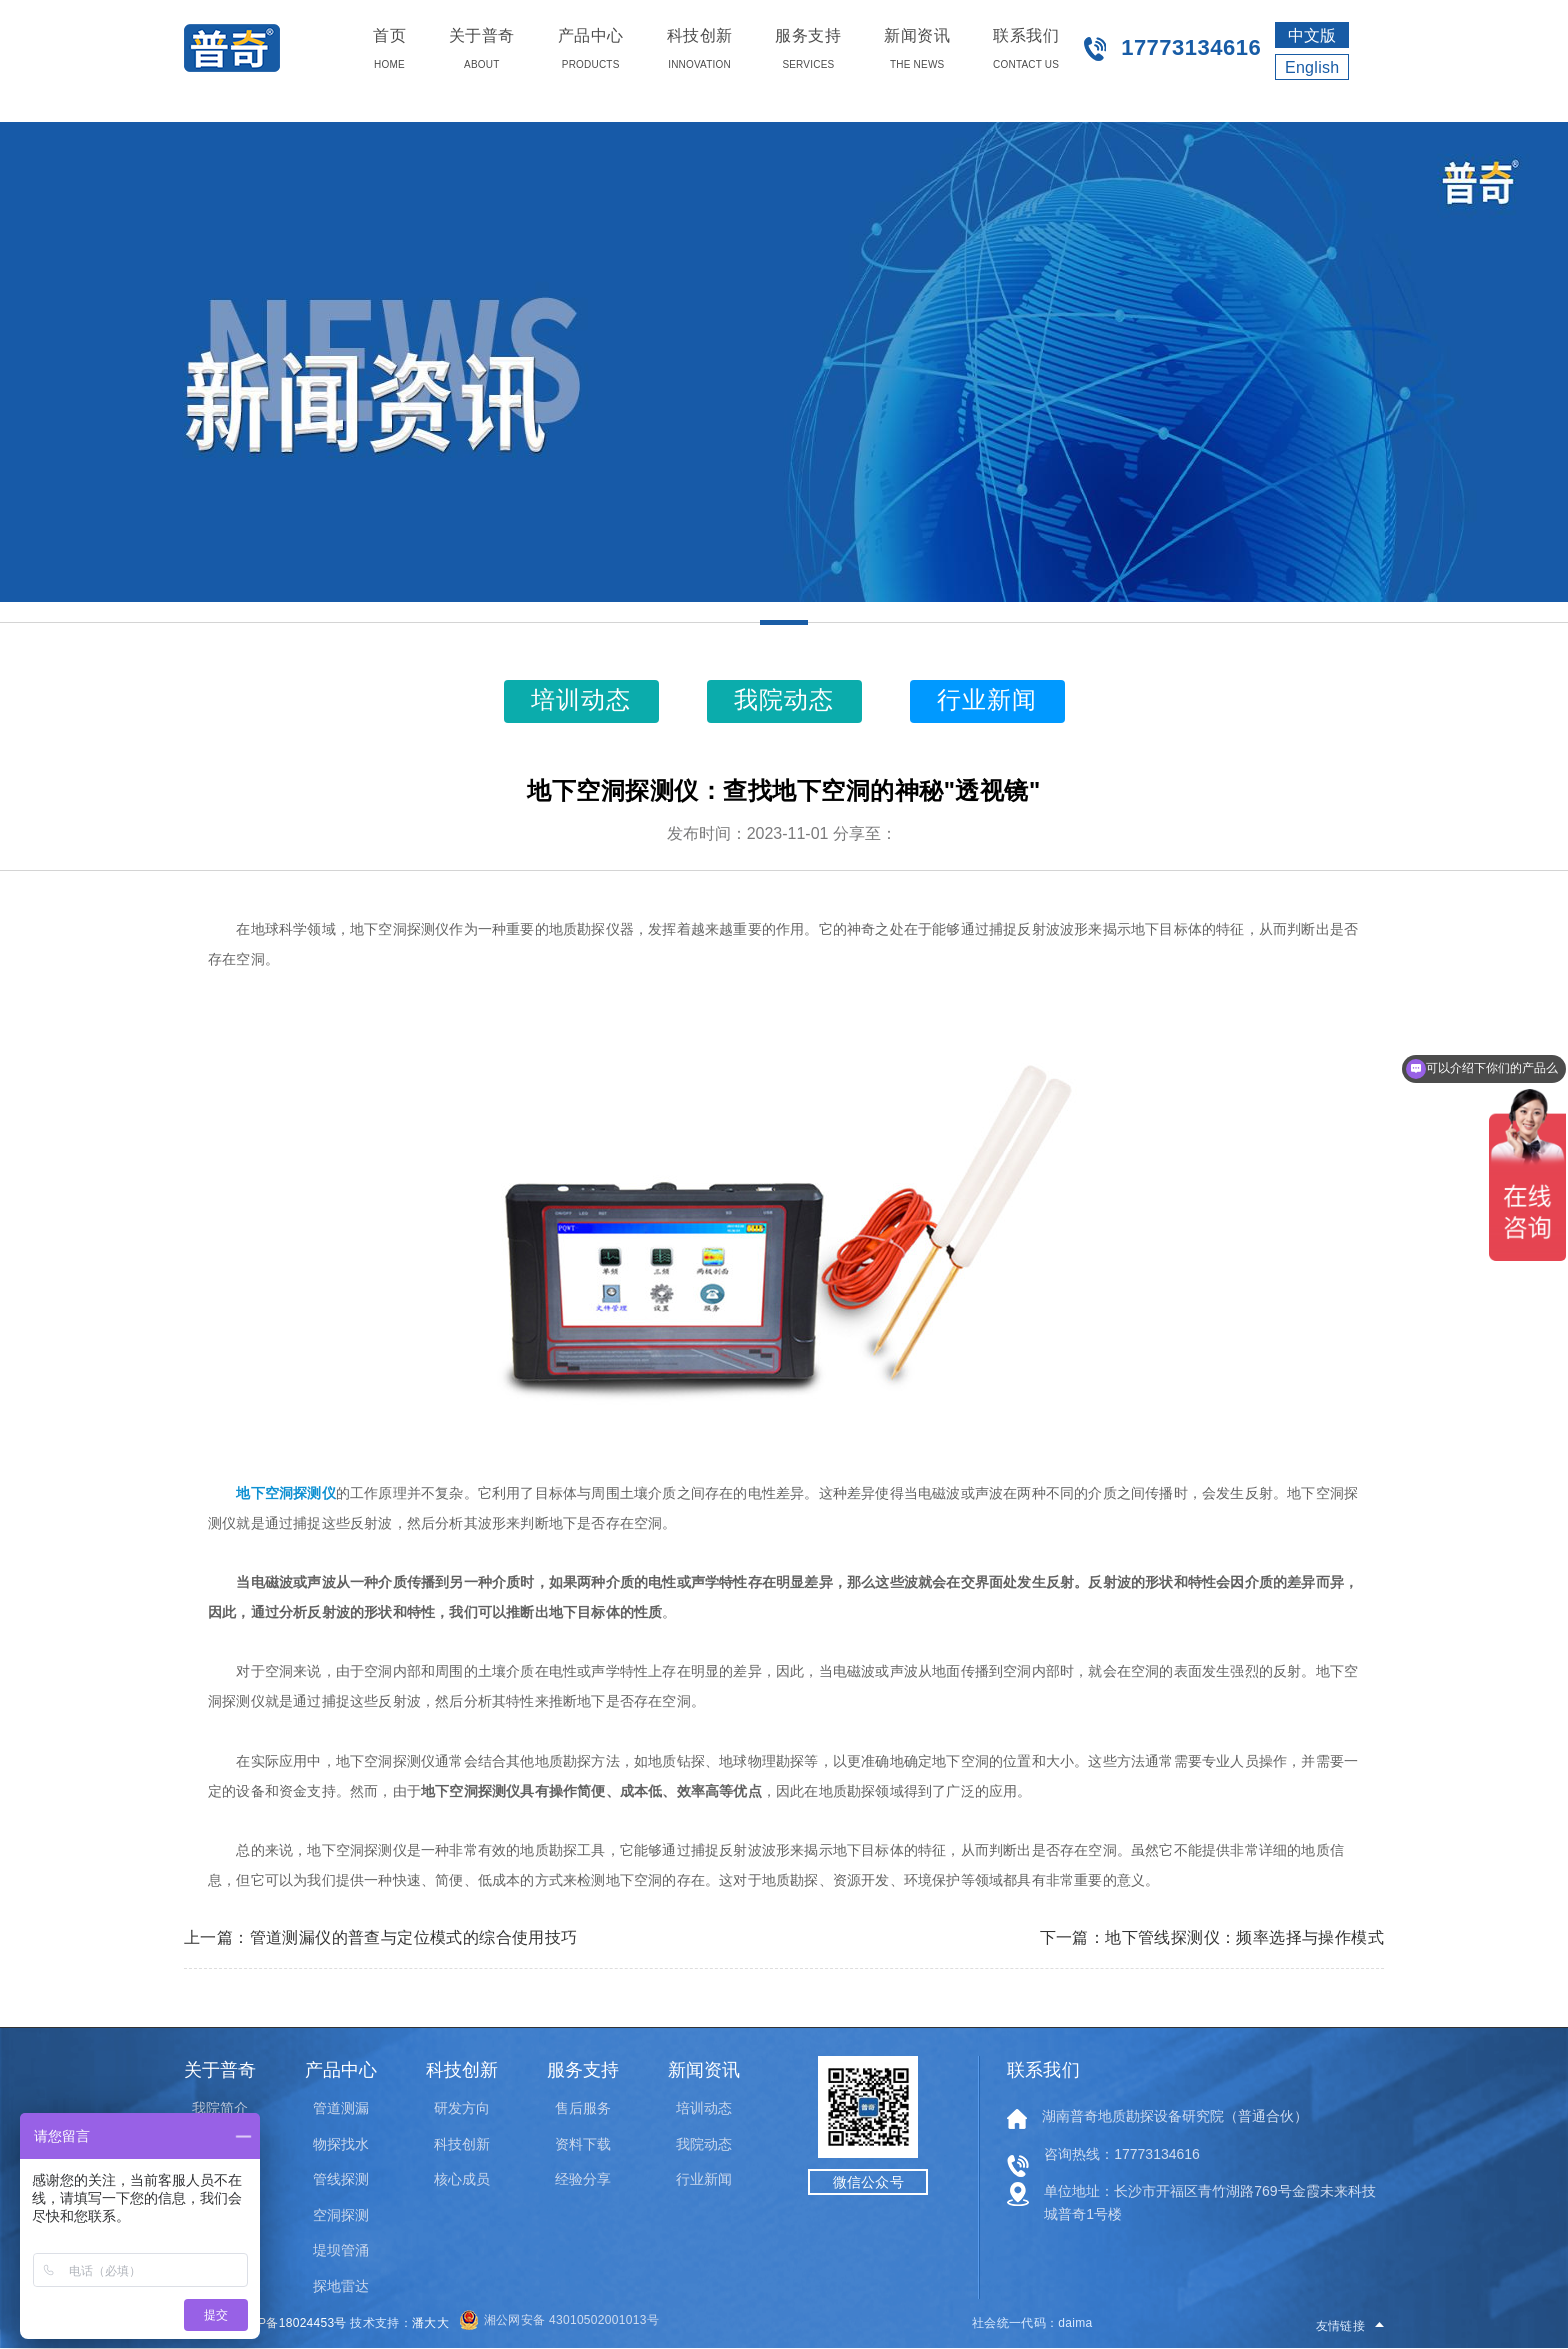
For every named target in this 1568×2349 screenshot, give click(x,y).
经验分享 (583, 2179)
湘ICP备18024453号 (290, 2323)
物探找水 (341, 2144)
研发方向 (462, 2108)
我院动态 (704, 2144)
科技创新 (462, 2144)
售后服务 (583, 2108)
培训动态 (704, 2108)
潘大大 (430, 2323)
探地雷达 (341, 2286)
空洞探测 (341, 2215)
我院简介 (220, 2108)
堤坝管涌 (341, 2250)
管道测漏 (341, 2108)
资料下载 (583, 2144)
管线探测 (341, 2179)
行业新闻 (704, 2179)
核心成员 (462, 2179)
